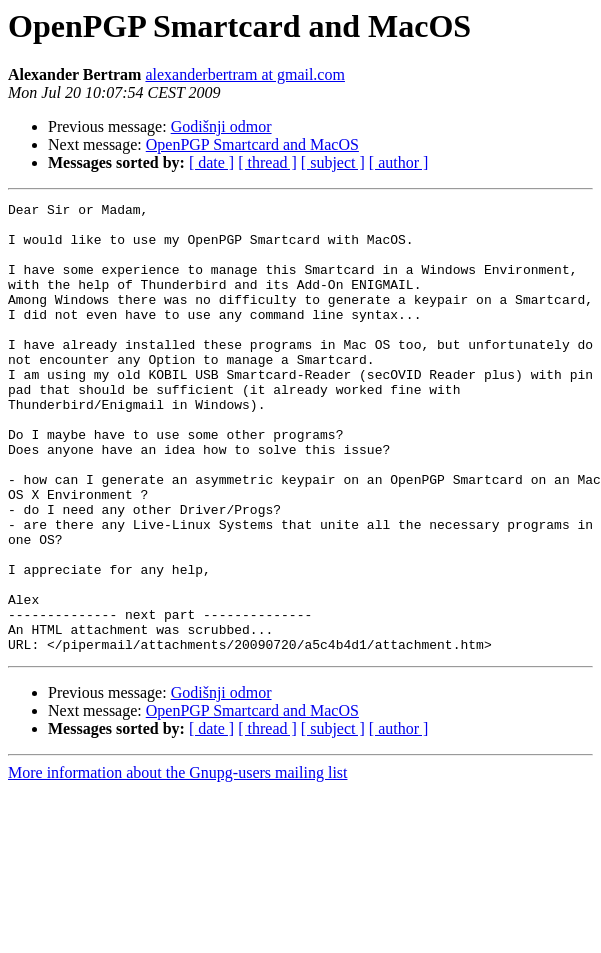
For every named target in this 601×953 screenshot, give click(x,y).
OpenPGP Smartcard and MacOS (252, 144)
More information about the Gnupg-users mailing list (178, 862)
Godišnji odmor (221, 126)
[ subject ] (333, 162)
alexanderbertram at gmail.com (244, 74)
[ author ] (399, 162)
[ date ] (211, 162)
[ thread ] (267, 162)
